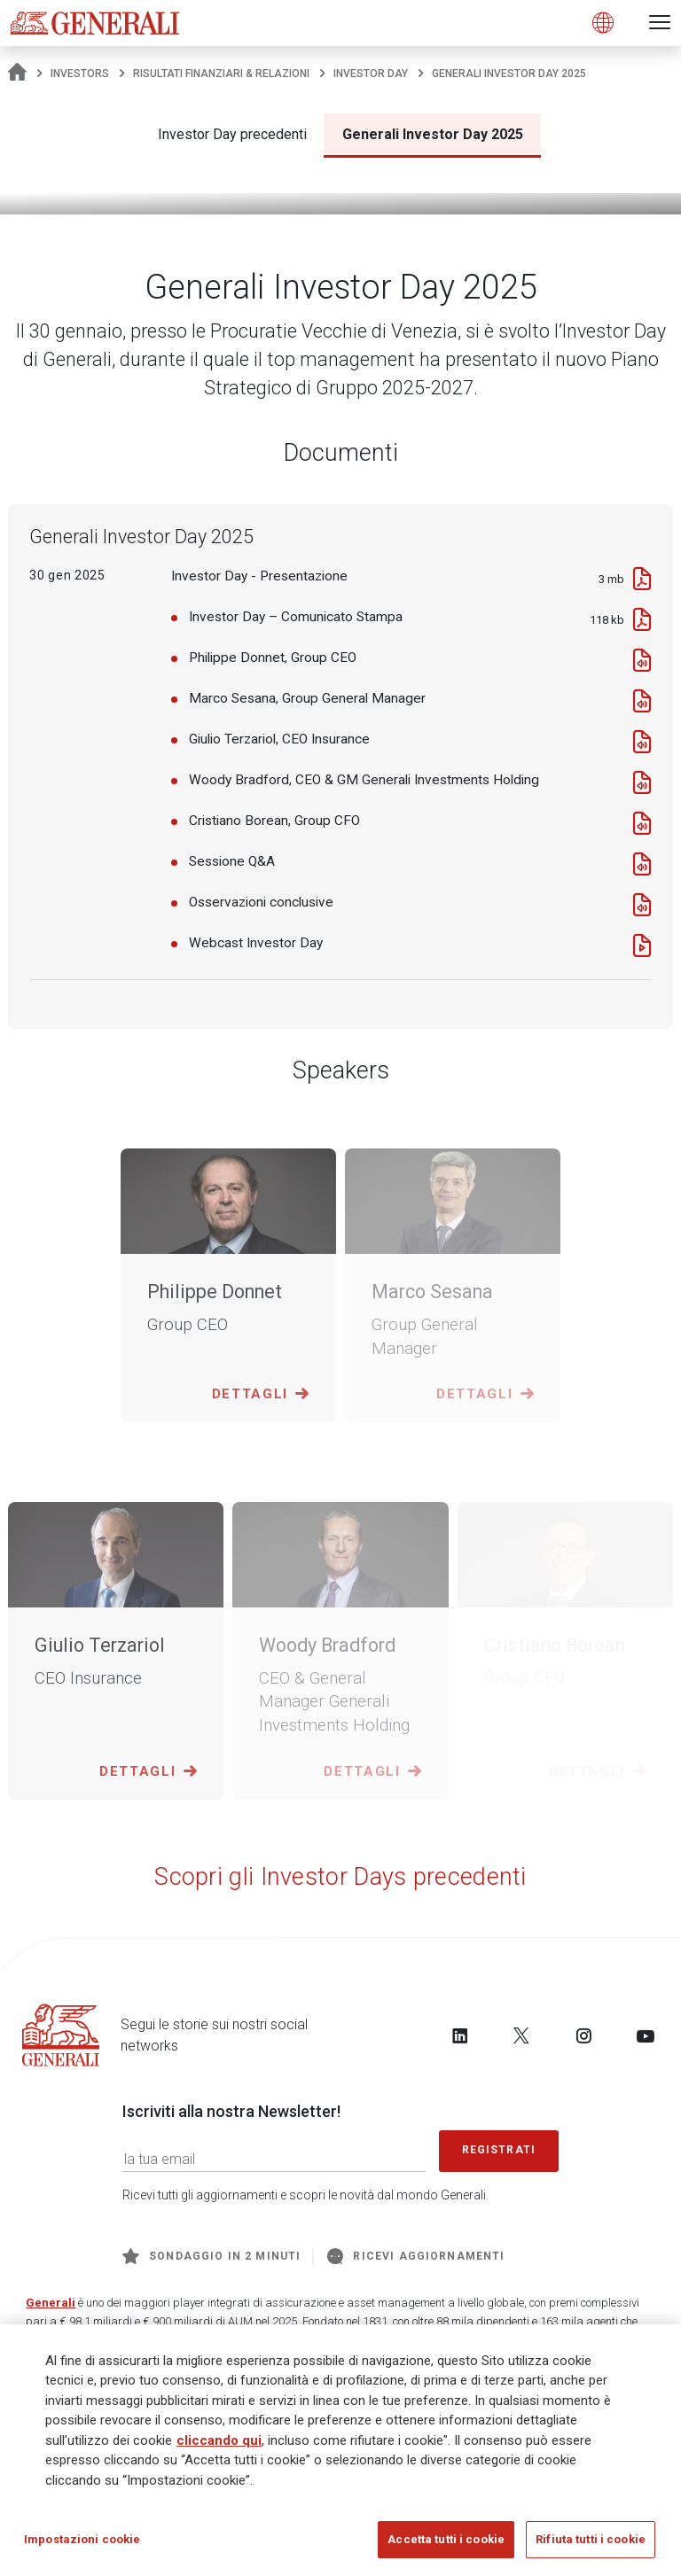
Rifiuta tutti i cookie (591, 2546)
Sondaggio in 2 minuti (211, 2256)
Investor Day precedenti (232, 134)
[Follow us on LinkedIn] (460, 2035)
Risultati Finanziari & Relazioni (221, 73)
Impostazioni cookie (82, 2546)
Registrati (499, 2150)
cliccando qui (219, 2447)
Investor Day (370, 73)
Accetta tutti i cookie (446, 2546)
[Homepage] (17, 73)
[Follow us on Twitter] (521, 2035)
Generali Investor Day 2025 (432, 134)
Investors (80, 73)
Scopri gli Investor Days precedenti (340, 1877)
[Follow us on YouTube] (645, 2035)
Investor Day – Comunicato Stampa (296, 617)
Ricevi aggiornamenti (416, 2256)
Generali (50, 2302)
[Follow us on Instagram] (583, 2035)
